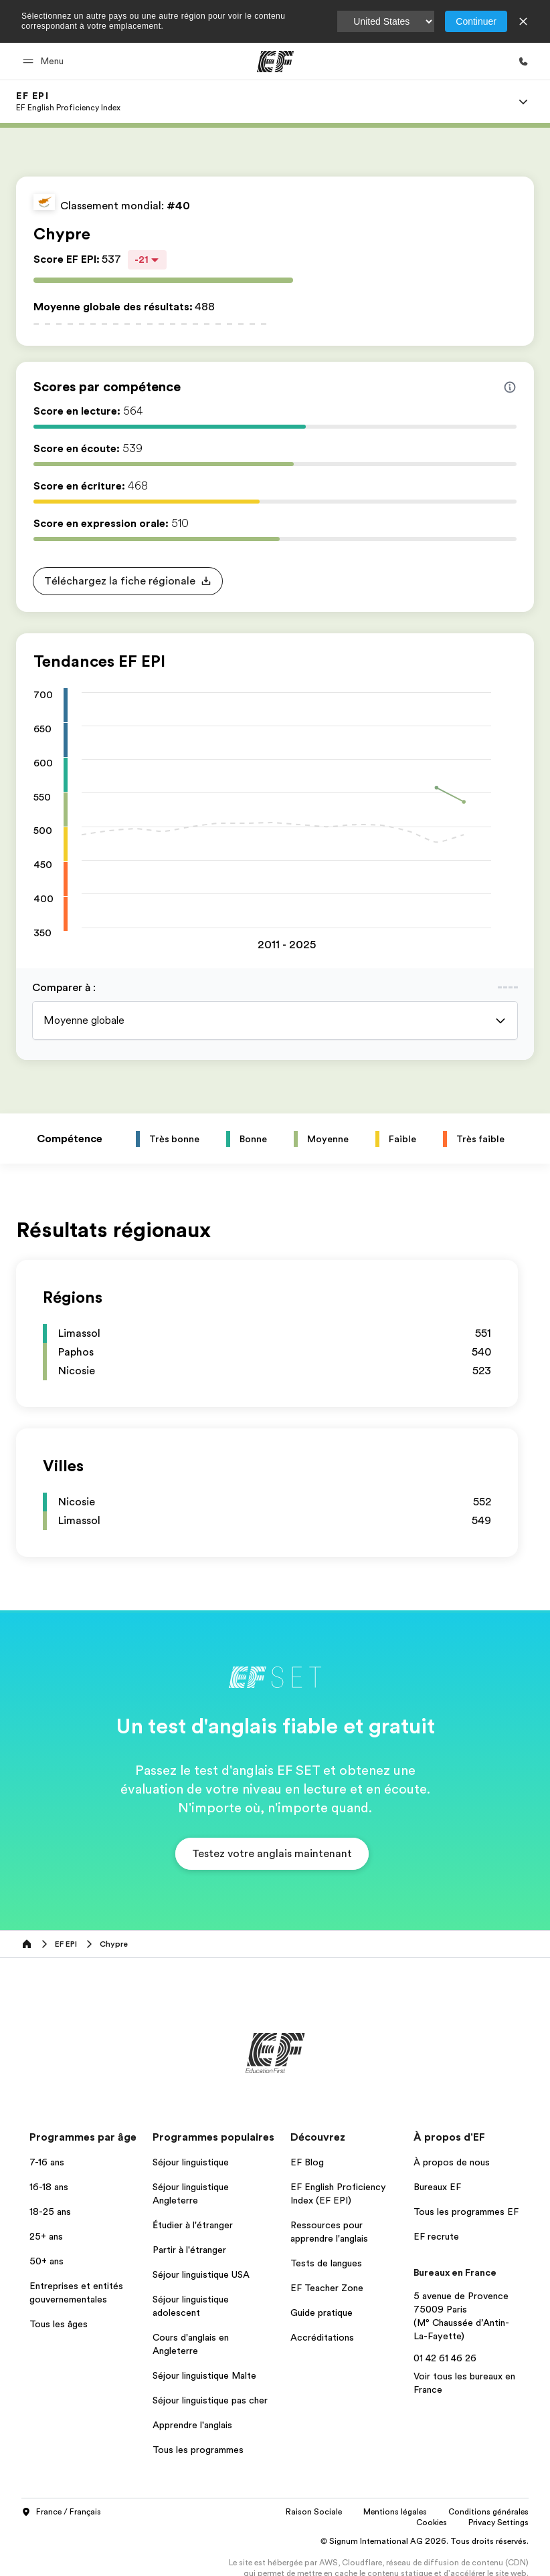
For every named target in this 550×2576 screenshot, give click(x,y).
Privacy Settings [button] (498, 2522)
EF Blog (307, 2162)
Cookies (431, 2522)
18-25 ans (50, 2211)
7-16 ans (46, 2162)
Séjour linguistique (191, 2162)
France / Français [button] (61, 2512)
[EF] (275, 61)
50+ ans (46, 2261)
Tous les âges (58, 2324)
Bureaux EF (437, 2186)
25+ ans (46, 2236)
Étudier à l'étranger (193, 2225)
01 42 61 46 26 (445, 2358)
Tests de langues (326, 2263)
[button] (45, 61)
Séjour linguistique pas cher (210, 2400)
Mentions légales (395, 2511)
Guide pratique (321, 2312)
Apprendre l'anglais (192, 2425)
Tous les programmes (198, 2449)
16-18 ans (48, 2186)
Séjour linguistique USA (201, 2274)
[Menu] (523, 101)
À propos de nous (452, 2162)
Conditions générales (488, 2511)
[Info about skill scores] (510, 387)
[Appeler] (523, 61)
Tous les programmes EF (466, 2211)
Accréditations (322, 2337)
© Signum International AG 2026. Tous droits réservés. (424, 2541)
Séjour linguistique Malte (204, 2375)
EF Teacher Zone (326, 2287)
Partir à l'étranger (189, 2249)
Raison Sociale (314, 2511)
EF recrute (436, 2236)
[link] (68, 101)
